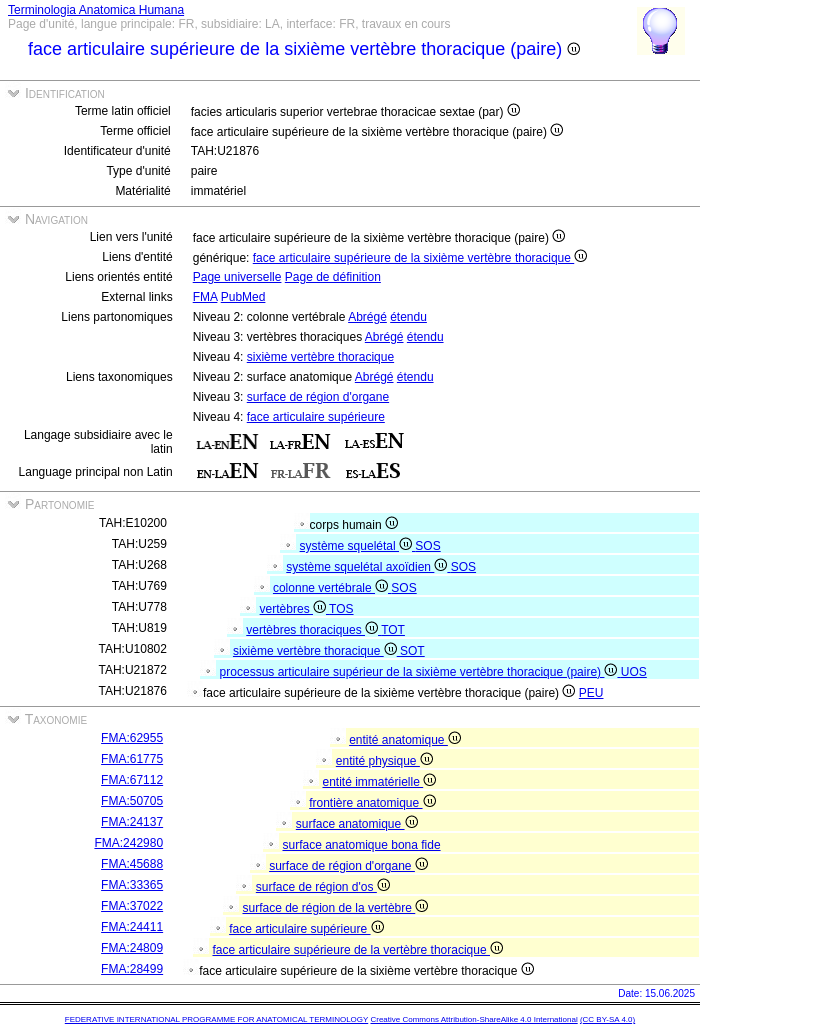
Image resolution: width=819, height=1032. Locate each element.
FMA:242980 (128, 843)
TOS (341, 609)
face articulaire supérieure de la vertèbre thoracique (357, 950)
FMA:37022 (132, 906)
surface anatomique (357, 824)
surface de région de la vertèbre (335, 908)
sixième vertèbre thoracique (320, 357)
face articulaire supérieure (316, 417)
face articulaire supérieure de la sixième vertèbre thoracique (420, 258)
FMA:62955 (132, 738)
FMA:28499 (132, 969)
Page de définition (333, 277)
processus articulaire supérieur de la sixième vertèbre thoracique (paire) (420, 672)
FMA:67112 (132, 780)
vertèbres (294, 609)
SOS (427, 546)
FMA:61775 (132, 759)
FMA (205, 297)
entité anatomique (405, 740)
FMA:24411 (132, 927)
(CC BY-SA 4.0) (607, 1019)
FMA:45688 (132, 864)
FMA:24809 (132, 948)
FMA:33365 (132, 885)
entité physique (384, 761)
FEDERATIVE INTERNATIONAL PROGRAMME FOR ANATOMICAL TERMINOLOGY (216, 1019)
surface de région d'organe (318, 397)
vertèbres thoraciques (313, 630)
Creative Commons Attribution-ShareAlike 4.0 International (473, 1019)
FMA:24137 (132, 822)
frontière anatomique (372, 803)
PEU (591, 693)
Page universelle (237, 277)
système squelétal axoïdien (368, 567)
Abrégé (367, 317)
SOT (412, 651)
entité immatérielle (379, 782)
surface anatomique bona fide (361, 845)
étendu (408, 317)
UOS (634, 672)
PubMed (243, 297)
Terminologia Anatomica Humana (96, 10)
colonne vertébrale (332, 588)
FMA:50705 (132, 801)
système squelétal (358, 546)
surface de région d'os (323, 887)
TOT (393, 630)
